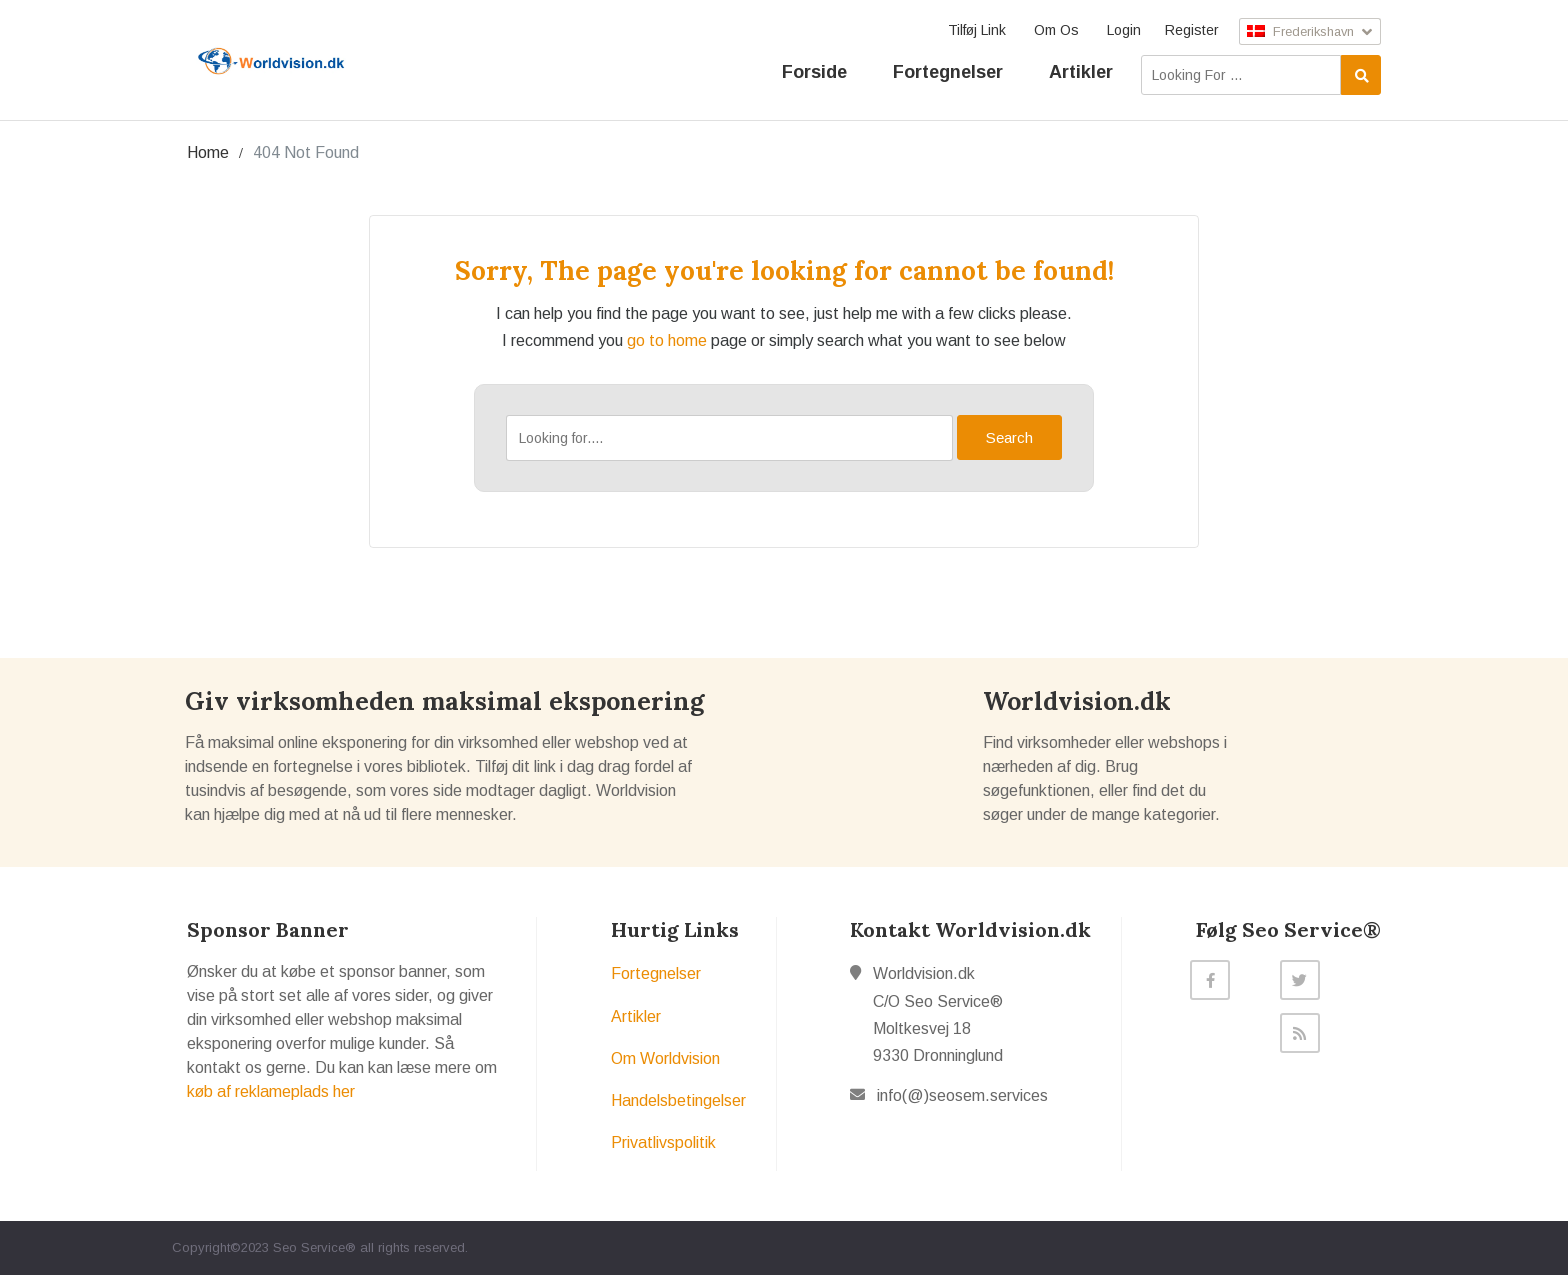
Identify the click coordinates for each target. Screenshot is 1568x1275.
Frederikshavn (1305, 31)
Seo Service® (314, 1247)
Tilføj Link (968, 30)
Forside (814, 71)
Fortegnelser (948, 71)
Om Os (1047, 30)
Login (1115, 30)
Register (1183, 30)
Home (208, 152)
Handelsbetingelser (678, 1100)
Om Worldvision (665, 1058)
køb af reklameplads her (271, 1091)
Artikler (1081, 71)
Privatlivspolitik (663, 1142)
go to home (667, 340)
